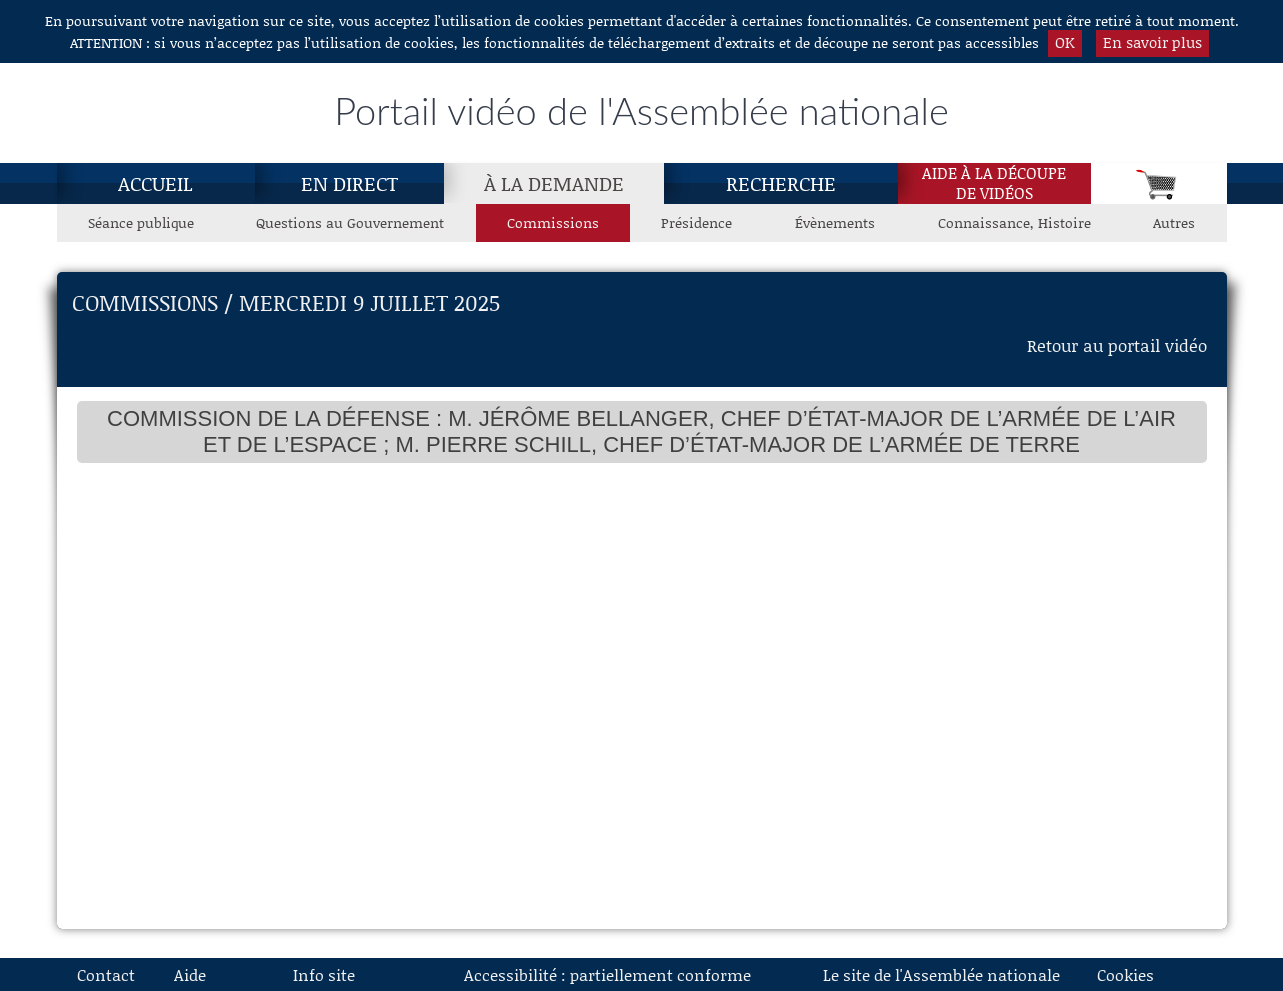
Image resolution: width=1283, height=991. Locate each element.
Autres (1174, 222)
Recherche (781, 183)
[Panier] (1159, 183)
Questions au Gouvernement (350, 222)
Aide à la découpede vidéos (994, 183)
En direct (349, 183)
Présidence (696, 222)
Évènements (835, 222)
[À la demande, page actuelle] (554, 183)
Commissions (553, 222)
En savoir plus (1152, 42)
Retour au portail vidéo (1117, 345)
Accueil (155, 183)
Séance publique (141, 222)
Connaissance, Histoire (1014, 222)
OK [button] (1065, 42)
